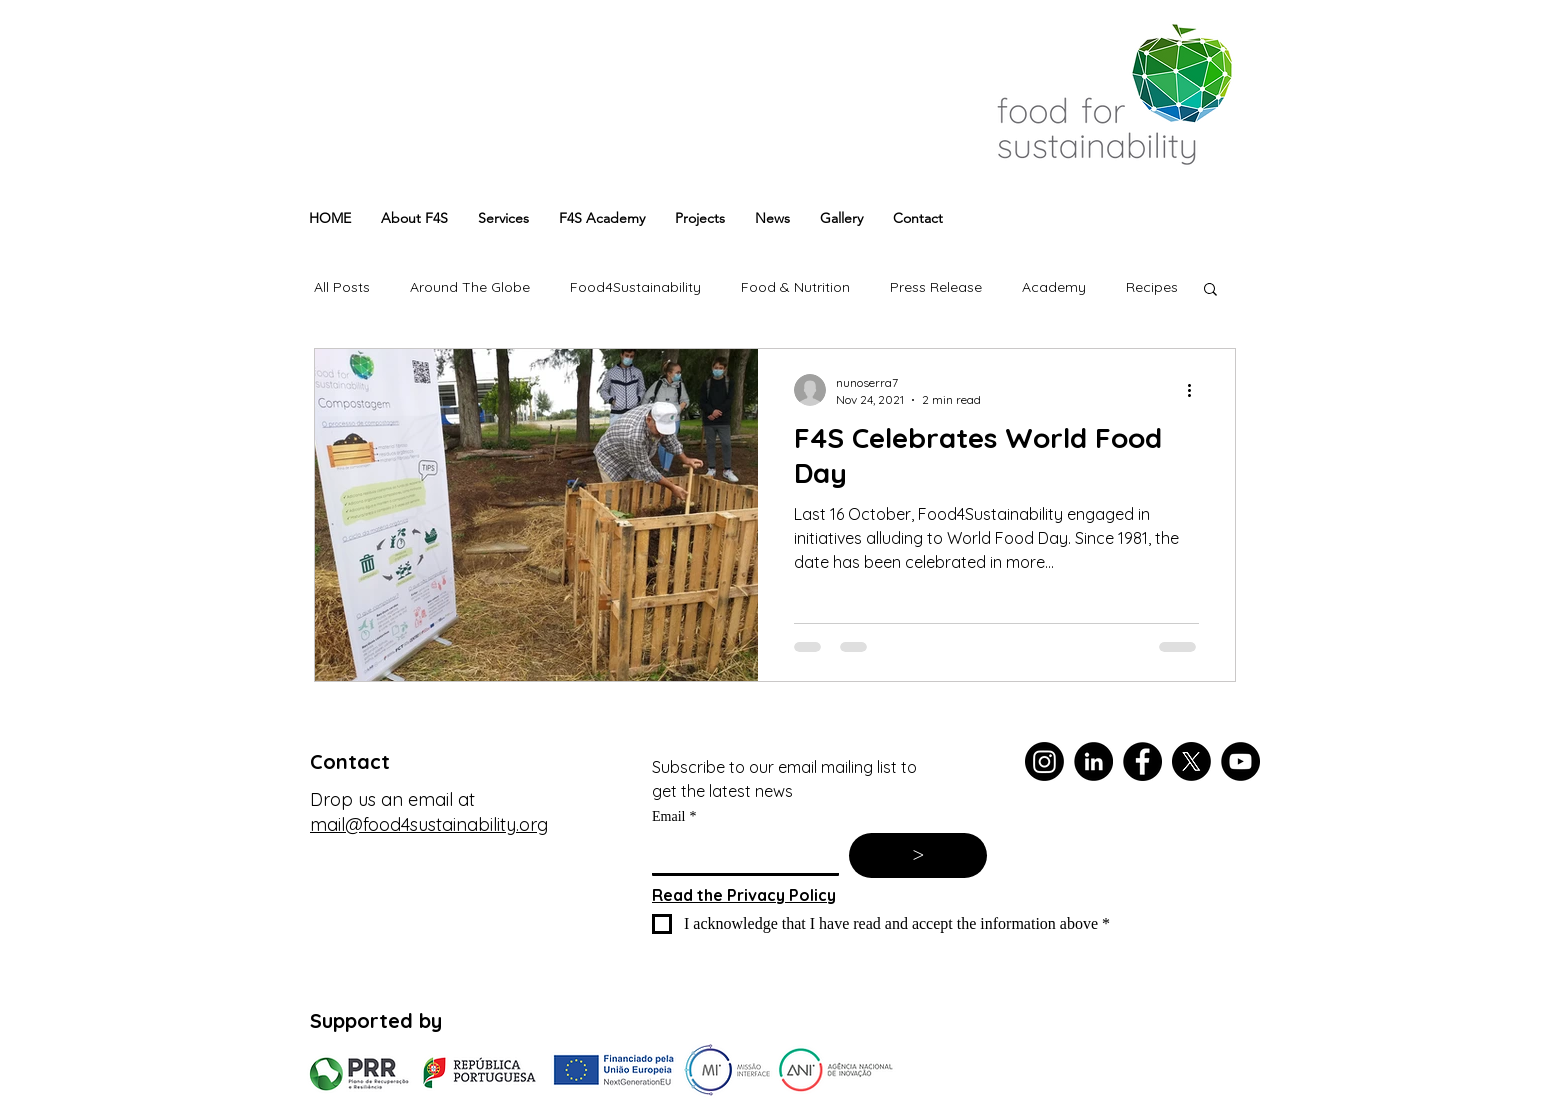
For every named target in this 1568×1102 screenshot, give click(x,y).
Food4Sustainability (635, 287)
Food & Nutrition (795, 287)
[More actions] (1196, 390)
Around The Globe (470, 287)
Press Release (936, 287)
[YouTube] (1240, 761)
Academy (1054, 287)
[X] (1191, 761)
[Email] (739, 853)
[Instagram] (1044, 761)
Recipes (1152, 287)
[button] (1210, 290)
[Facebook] (1142, 761)
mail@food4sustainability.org (429, 824)
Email (674, 816)
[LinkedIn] (1093, 761)
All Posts (342, 287)
